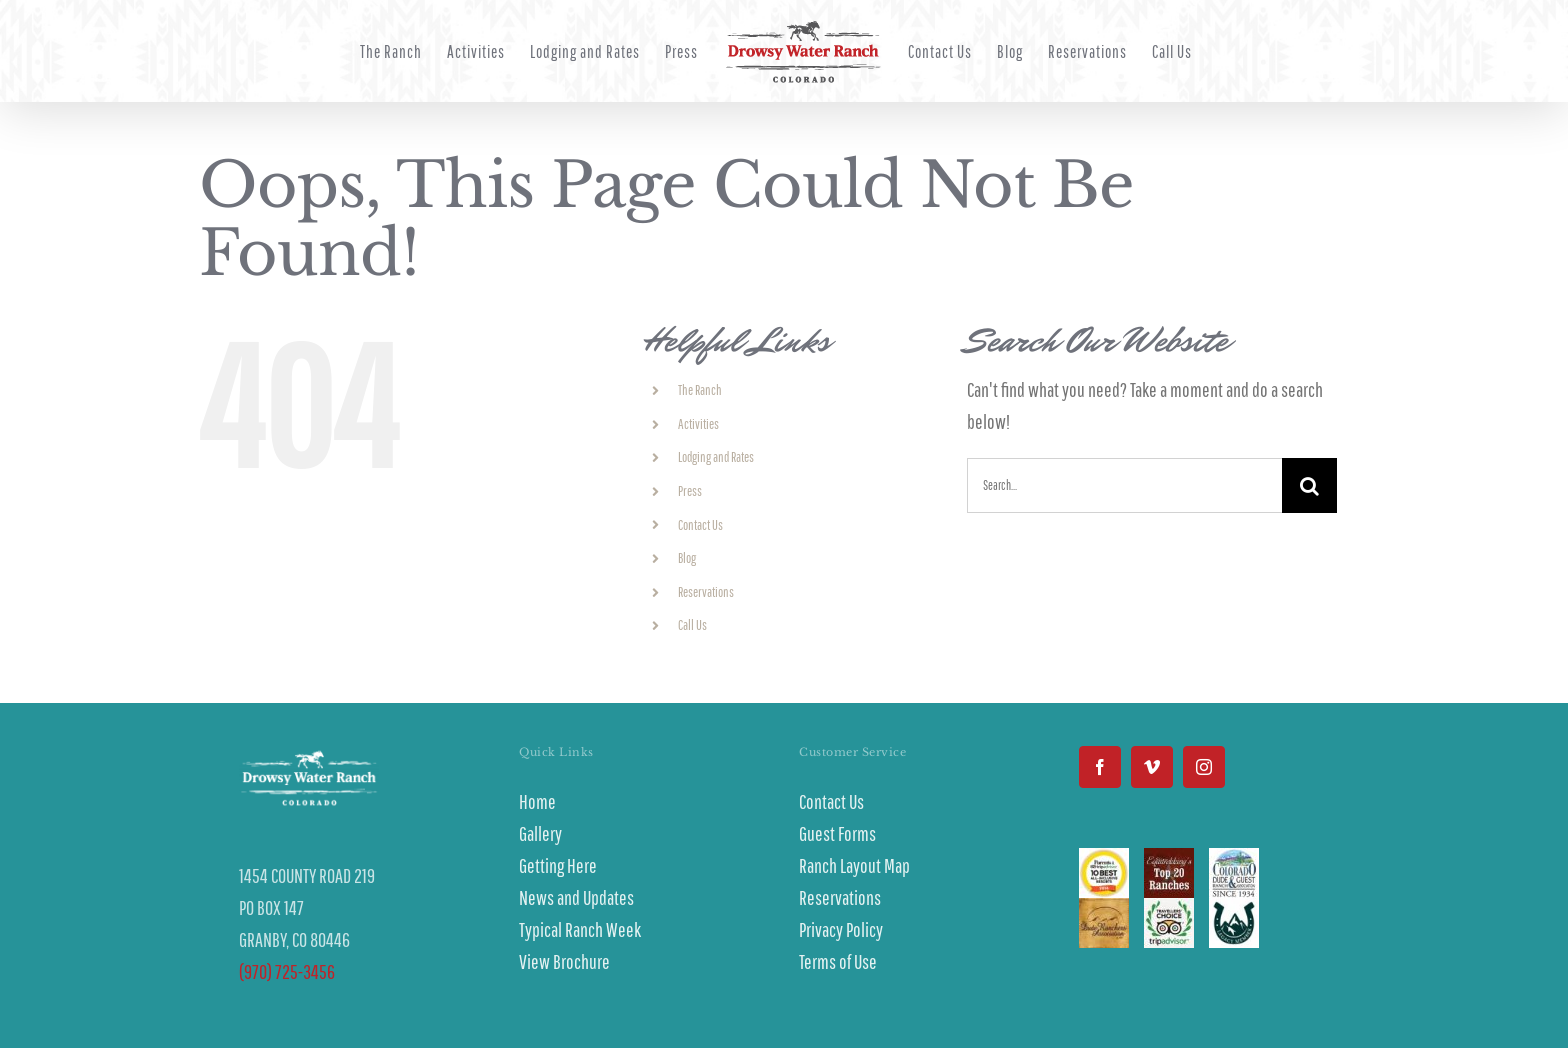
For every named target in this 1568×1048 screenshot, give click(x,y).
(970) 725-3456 (287, 971)
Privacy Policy (841, 929)
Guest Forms (837, 833)
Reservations (706, 592)
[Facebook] (1100, 767)
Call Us (692, 625)
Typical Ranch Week (580, 929)
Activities (698, 424)
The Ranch (700, 390)
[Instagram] (1204, 767)
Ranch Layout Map (854, 865)
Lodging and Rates (716, 457)
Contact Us (700, 525)
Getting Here (558, 865)
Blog (687, 558)
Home (537, 801)
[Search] (1309, 485)
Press (690, 491)
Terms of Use (838, 961)
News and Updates (576, 897)
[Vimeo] (1152, 767)
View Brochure (564, 961)
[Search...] (1124, 485)
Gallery (540, 833)
